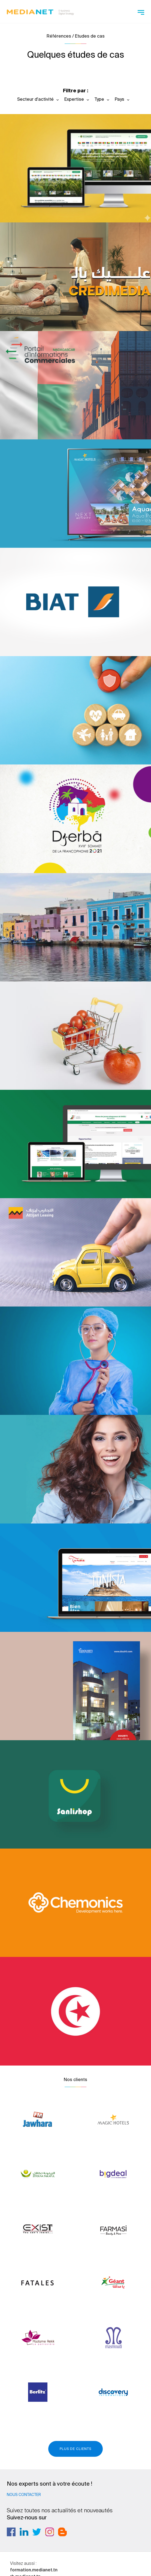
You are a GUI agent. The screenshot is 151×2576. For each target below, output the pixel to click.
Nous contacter (24, 2494)
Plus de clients (75, 2448)
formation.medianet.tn (34, 2569)
